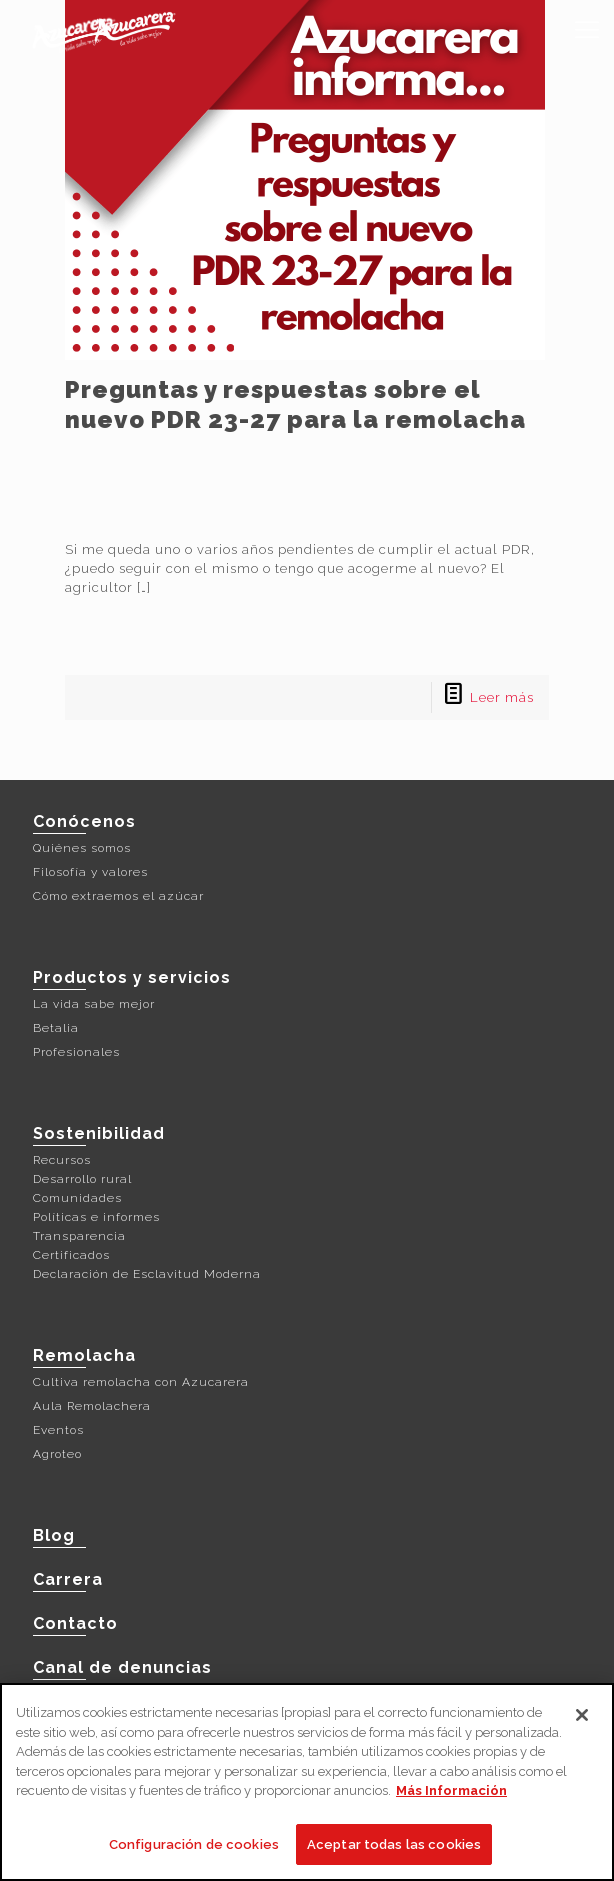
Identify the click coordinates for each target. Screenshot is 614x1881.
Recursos (62, 1160)
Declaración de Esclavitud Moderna (147, 1274)
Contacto (75, 1623)
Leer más (502, 697)
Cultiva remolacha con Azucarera (141, 1382)
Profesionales (76, 1052)
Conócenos (84, 821)
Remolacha (84, 1355)
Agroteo (57, 1454)
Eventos (58, 1430)
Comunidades (77, 1198)
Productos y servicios (132, 977)
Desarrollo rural (82, 1179)
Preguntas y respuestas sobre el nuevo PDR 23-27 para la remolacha (295, 404)
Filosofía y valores (90, 872)
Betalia (56, 1028)
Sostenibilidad (99, 1133)
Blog (54, 1535)
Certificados (71, 1255)
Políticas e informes (96, 1217)
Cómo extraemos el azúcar (118, 896)
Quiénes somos (82, 848)
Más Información (451, 1797)
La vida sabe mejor (94, 1004)
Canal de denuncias (122, 1667)
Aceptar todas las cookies (394, 1851)
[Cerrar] (582, 1722)
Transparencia (79, 1236)
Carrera (68, 1579)
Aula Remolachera (92, 1406)
